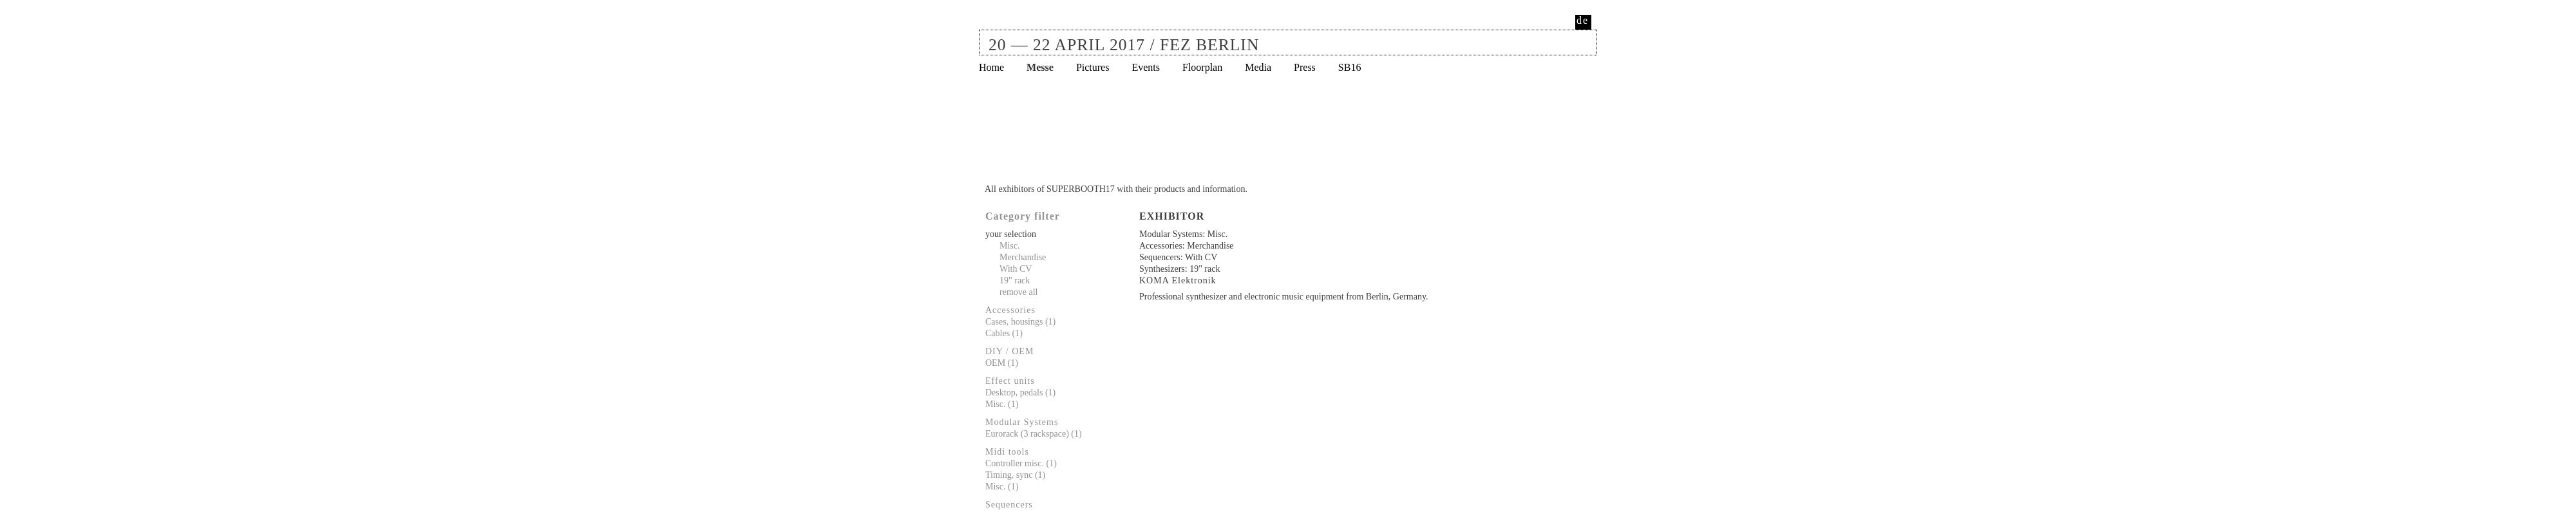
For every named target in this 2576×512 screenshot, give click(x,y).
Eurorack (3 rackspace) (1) (1033, 434)
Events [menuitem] (1146, 67)
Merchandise (1022, 257)
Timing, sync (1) (1015, 475)
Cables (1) (1004, 333)
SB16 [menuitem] (1349, 67)
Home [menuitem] (991, 67)
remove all (1018, 292)
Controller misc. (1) (1021, 463)
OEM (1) (1001, 363)
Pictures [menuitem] (1093, 67)
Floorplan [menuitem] (1202, 67)
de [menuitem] (1583, 20)
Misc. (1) (1001, 404)
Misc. (1009, 246)
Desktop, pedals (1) (1020, 392)
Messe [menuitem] (1040, 67)
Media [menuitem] (1258, 67)
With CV (1015, 269)
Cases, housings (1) (1020, 322)
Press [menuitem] (1305, 67)
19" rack (1014, 280)
